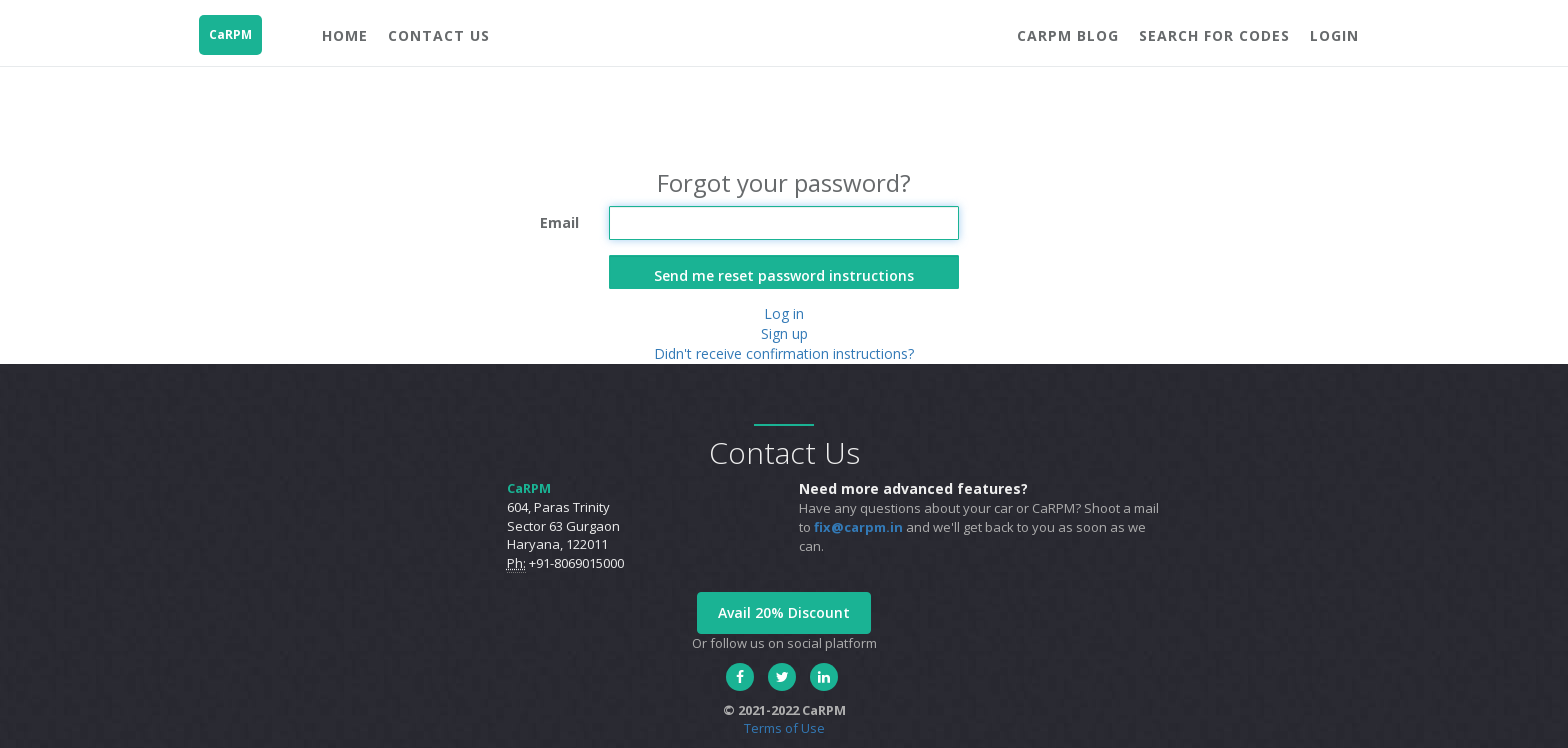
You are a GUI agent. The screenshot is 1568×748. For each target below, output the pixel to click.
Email (559, 222)
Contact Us (439, 35)
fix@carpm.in (858, 527)
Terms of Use (784, 728)
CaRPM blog (1068, 35)
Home (345, 35)
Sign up (784, 333)
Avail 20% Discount (784, 612)
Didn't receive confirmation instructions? (784, 353)
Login (1334, 35)
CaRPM (230, 34)
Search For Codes (1214, 35)
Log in (784, 313)
